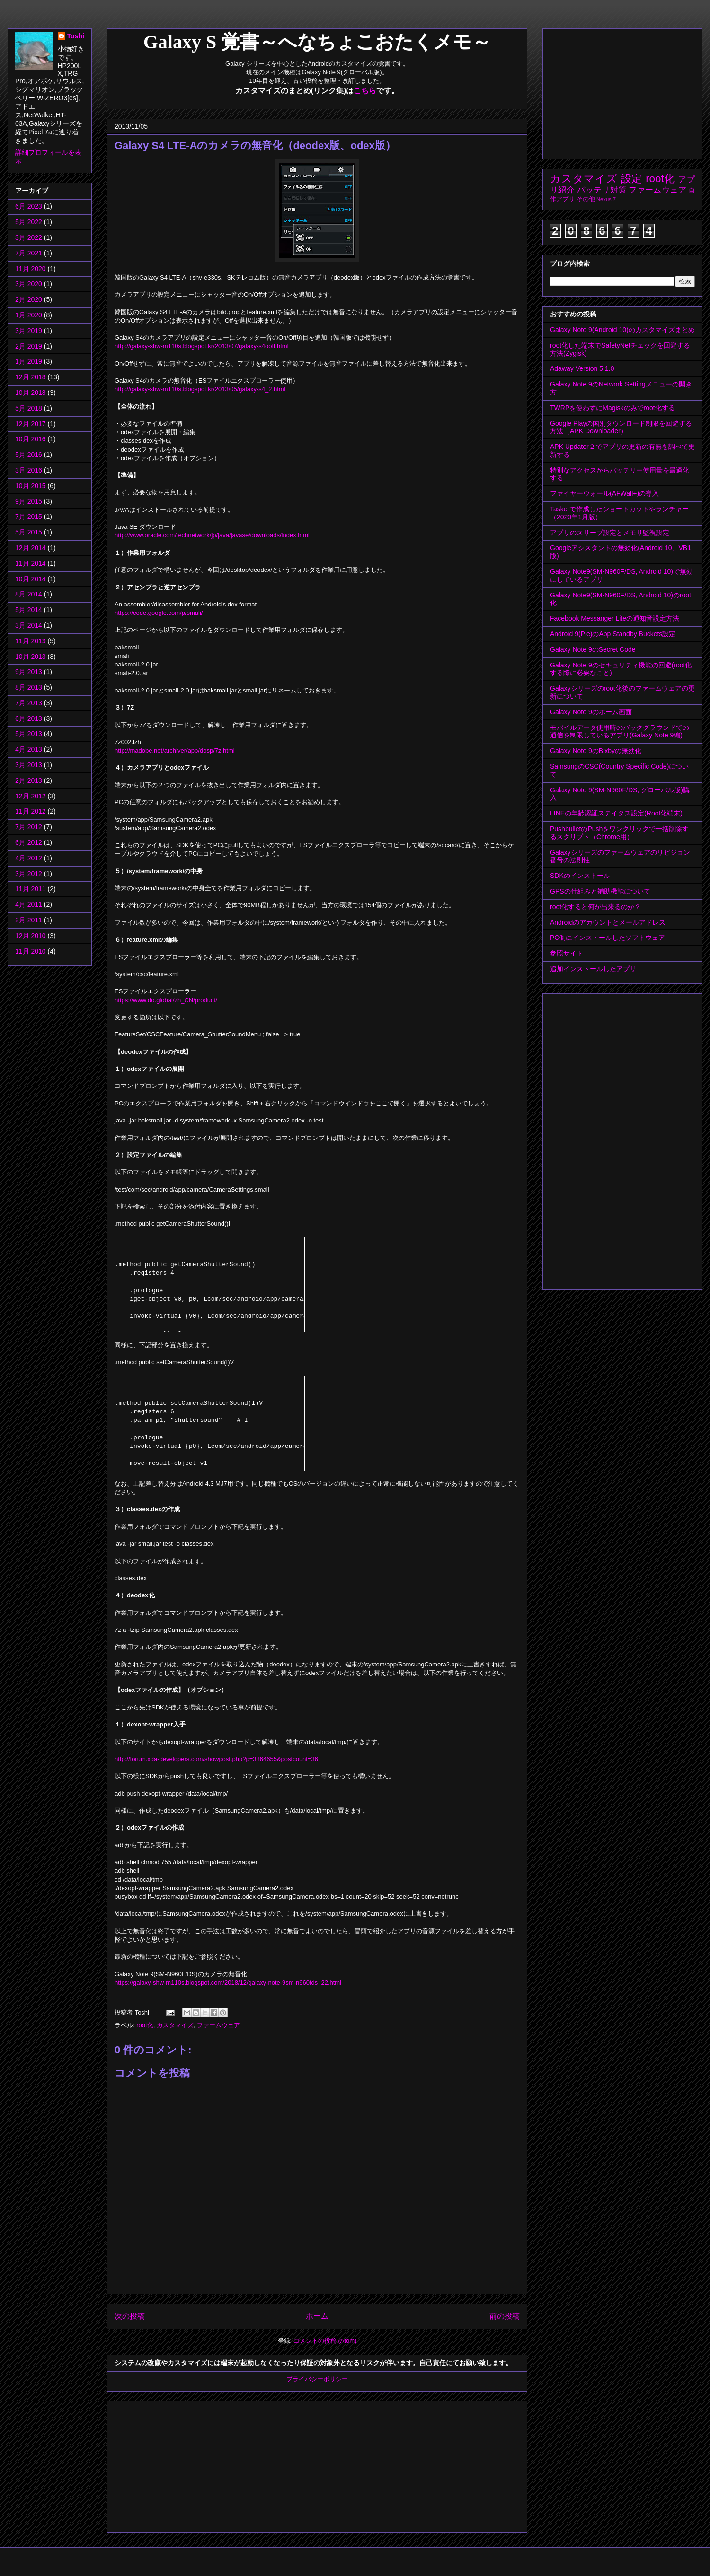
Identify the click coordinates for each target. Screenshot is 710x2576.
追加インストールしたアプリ (593, 969)
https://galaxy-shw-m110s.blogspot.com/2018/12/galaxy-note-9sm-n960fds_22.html (228, 1982)
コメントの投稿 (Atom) (325, 2340)
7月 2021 (28, 253)
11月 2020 (30, 268)
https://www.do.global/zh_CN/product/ (166, 1000)
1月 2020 (28, 315)
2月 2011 (28, 920)
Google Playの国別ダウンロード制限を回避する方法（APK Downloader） (621, 427)
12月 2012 (30, 796)
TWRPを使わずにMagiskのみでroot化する (612, 408)
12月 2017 (30, 424)
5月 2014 (28, 609)
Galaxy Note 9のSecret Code (593, 649)
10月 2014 (30, 579)
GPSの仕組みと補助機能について (600, 891)
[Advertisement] (181, 2464)
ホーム (317, 2316)
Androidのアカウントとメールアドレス (608, 922)
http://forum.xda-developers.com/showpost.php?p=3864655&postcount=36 (216, 1758)
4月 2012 (28, 858)
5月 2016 (28, 454)
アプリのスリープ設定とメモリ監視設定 (609, 532)
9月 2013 (28, 671)
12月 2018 (30, 377)
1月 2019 (28, 361)
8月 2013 (28, 687)
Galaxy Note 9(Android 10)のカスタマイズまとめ (622, 329)
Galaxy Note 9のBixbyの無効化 (595, 750)
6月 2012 (28, 842)
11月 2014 (30, 563)
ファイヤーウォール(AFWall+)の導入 (604, 493)
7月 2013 (28, 703)
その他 (586, 199)
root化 (144, 2025)
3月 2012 (28, 873)
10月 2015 (30, 486)
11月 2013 (30, 641)
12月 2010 (30, 935)
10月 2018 (30, 392)
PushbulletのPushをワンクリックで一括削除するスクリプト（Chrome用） (619, 833)
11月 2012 (30, 811)
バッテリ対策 (601, 189)
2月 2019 (28, 346)
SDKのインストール (580, 875)
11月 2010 (30, 951)
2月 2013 (28, 780)
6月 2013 (28, 718)
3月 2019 (28, 330)
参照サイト (566, 953)
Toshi (75, 36)
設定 (632, 178)
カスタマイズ (175, 2025)
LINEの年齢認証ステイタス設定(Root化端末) (616, 813)
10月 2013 (30, 656)
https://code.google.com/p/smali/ (159, 612)
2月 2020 (28, 299)
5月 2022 (28, 222)
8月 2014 (28, 594)
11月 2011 (30, 889)
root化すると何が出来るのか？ (595, 907)
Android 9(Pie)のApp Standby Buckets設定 (612, 634)
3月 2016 (28, 470)
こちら (365, 91)
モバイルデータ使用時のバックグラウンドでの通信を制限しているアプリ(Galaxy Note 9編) (619, 731)
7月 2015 (28, 516)
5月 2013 (28, 733)
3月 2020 (28, 284)
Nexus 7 (606, 199)
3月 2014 (28, 625)
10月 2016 (30, 439)
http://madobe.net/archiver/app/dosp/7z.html (175, 750)
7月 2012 (28, 827)
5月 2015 (28, 532)
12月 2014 (30, 548)
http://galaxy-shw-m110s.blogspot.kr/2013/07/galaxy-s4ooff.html (202, 346)
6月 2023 (28, 206)
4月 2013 (28, 749)
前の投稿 (504, 2316)
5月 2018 (28, 408)
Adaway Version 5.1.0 (582, 368)
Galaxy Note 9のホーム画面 (591, 712)
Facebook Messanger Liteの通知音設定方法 (614, 618)
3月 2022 (28, 237)
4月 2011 (28, 904)
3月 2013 (28, 765)
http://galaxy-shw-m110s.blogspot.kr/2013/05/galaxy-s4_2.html (200, 389)
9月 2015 (28, 501)
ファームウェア (218, 2025)
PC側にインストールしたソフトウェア (607, 937)
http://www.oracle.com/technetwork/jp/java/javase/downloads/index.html (212, 535)
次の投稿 (130, 2316)
